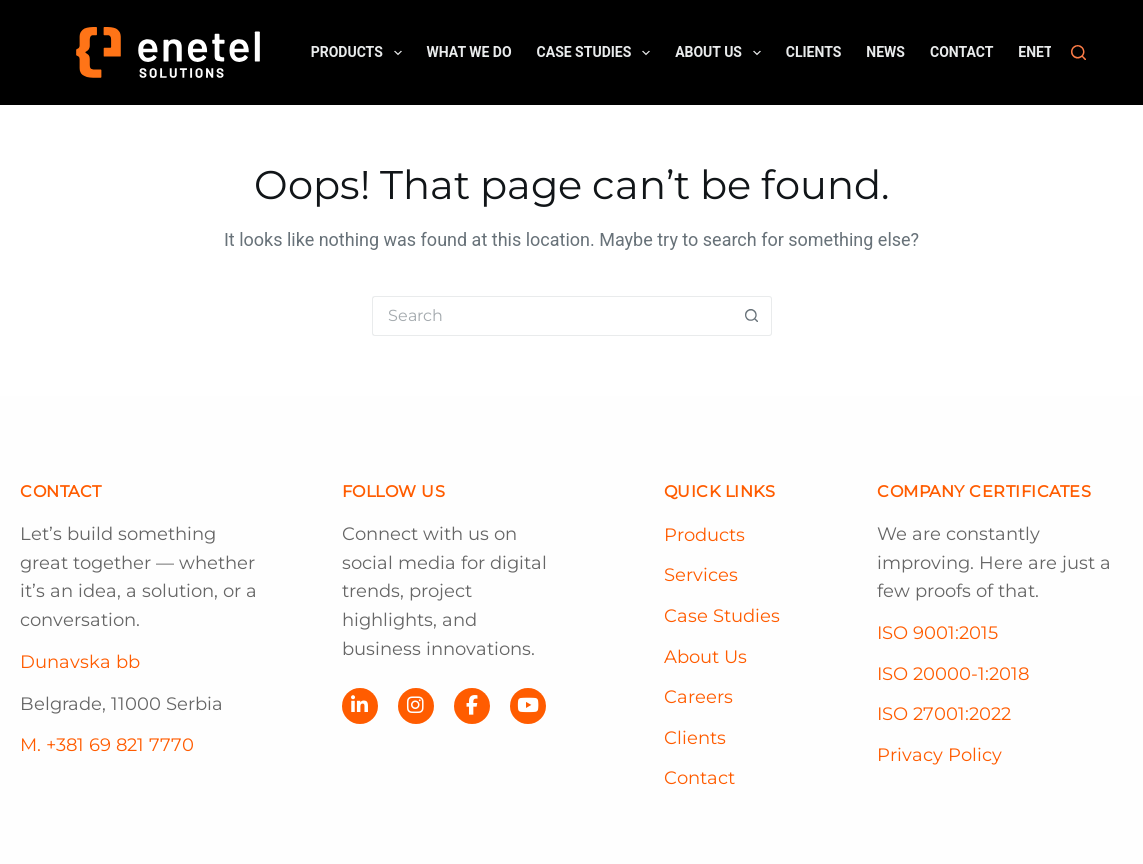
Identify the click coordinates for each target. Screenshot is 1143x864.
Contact (961, 52)
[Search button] (752, 316)
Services (701, 575)
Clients (814, 52)
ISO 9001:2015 (937, 633)
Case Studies (598, 53)
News (885, 52)
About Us (705, 657)
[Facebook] (472, 706)
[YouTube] (528, 706)
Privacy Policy (939, 755)
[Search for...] (552, 316)
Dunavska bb (80, 662)
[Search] (1078, 52)
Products (360, 53)
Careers (698, 697)
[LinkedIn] (360, 706)
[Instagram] (416, 706)
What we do (469, 52)
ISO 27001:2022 (944, 714)
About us (722, 53)
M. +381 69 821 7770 (107, 745)
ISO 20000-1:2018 (953, 674)
